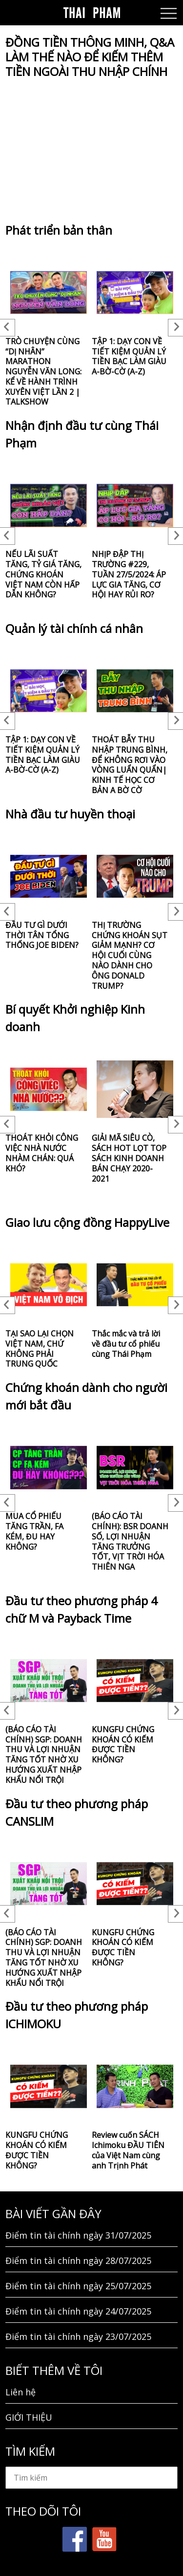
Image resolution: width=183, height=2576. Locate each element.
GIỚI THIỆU (28, 2417)
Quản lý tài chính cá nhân (74, 628)
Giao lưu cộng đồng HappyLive (87, 1222)
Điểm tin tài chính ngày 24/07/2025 (78, 2311)
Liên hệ (20, 2392)
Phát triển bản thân (58, 230)
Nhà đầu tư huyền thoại (70, 814)
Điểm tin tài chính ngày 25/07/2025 (78, 2286)
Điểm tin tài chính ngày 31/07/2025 (78, 2235)
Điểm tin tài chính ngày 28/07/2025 (78, 2260)
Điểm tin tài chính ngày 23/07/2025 (78, 2336)
